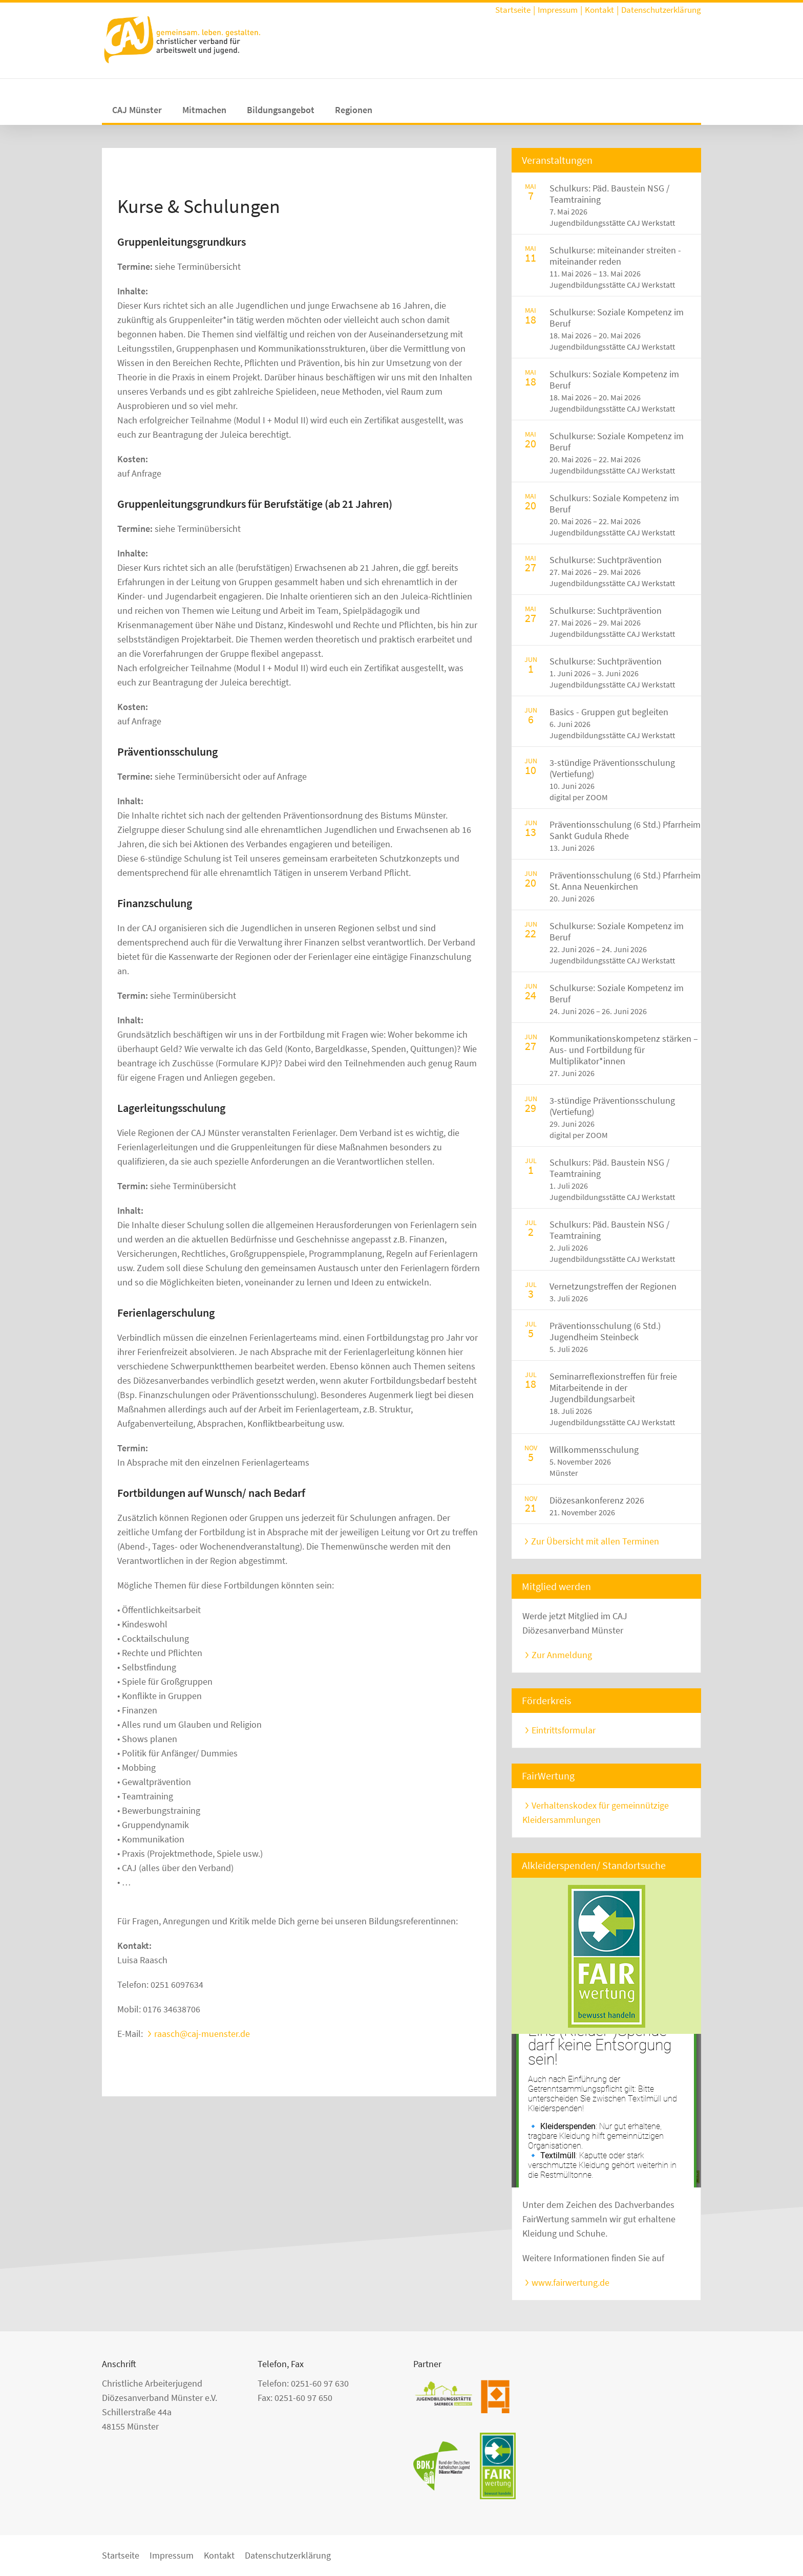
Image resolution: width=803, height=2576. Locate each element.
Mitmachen (204, 110)
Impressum (558, 9)
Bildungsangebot (280, 110)
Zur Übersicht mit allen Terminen (595, 1541)
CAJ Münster (137, 110)
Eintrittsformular (564, 1730)
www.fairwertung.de (570, 2282)
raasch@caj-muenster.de (202, 2034)
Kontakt (599, 9)
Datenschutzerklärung (661, 9)
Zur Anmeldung (562, 1655)
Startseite (513, 9)
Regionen (353, 110)
